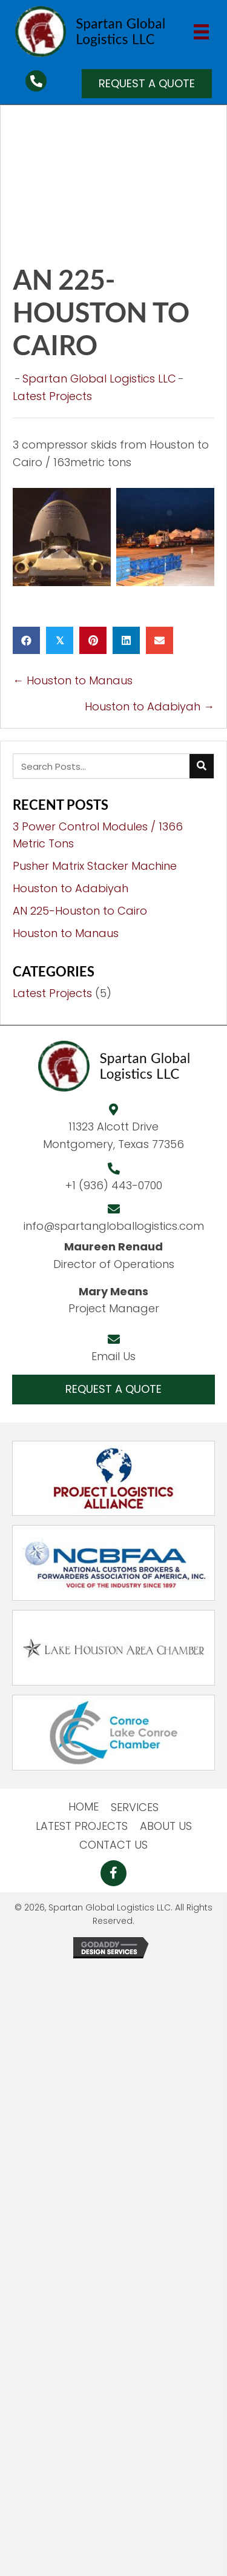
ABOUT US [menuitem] (166, 1826)
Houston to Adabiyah (70, 888)
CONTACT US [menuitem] (113, 1844)
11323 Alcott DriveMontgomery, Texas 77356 (113, 1135)
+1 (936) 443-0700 (113, 1185)
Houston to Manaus (66, 933)
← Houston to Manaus (73, 680)
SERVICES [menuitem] (135, 1807)
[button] (147, 84)
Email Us (113, 1356)
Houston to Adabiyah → (149, 706)
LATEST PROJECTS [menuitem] (82, 1826)
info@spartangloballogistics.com (114, 1225)
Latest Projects (52, 396)
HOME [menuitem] (83, 1806)
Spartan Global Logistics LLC (99, 378)
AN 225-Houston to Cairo (80, 910)
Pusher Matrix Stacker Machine (95, 865)
